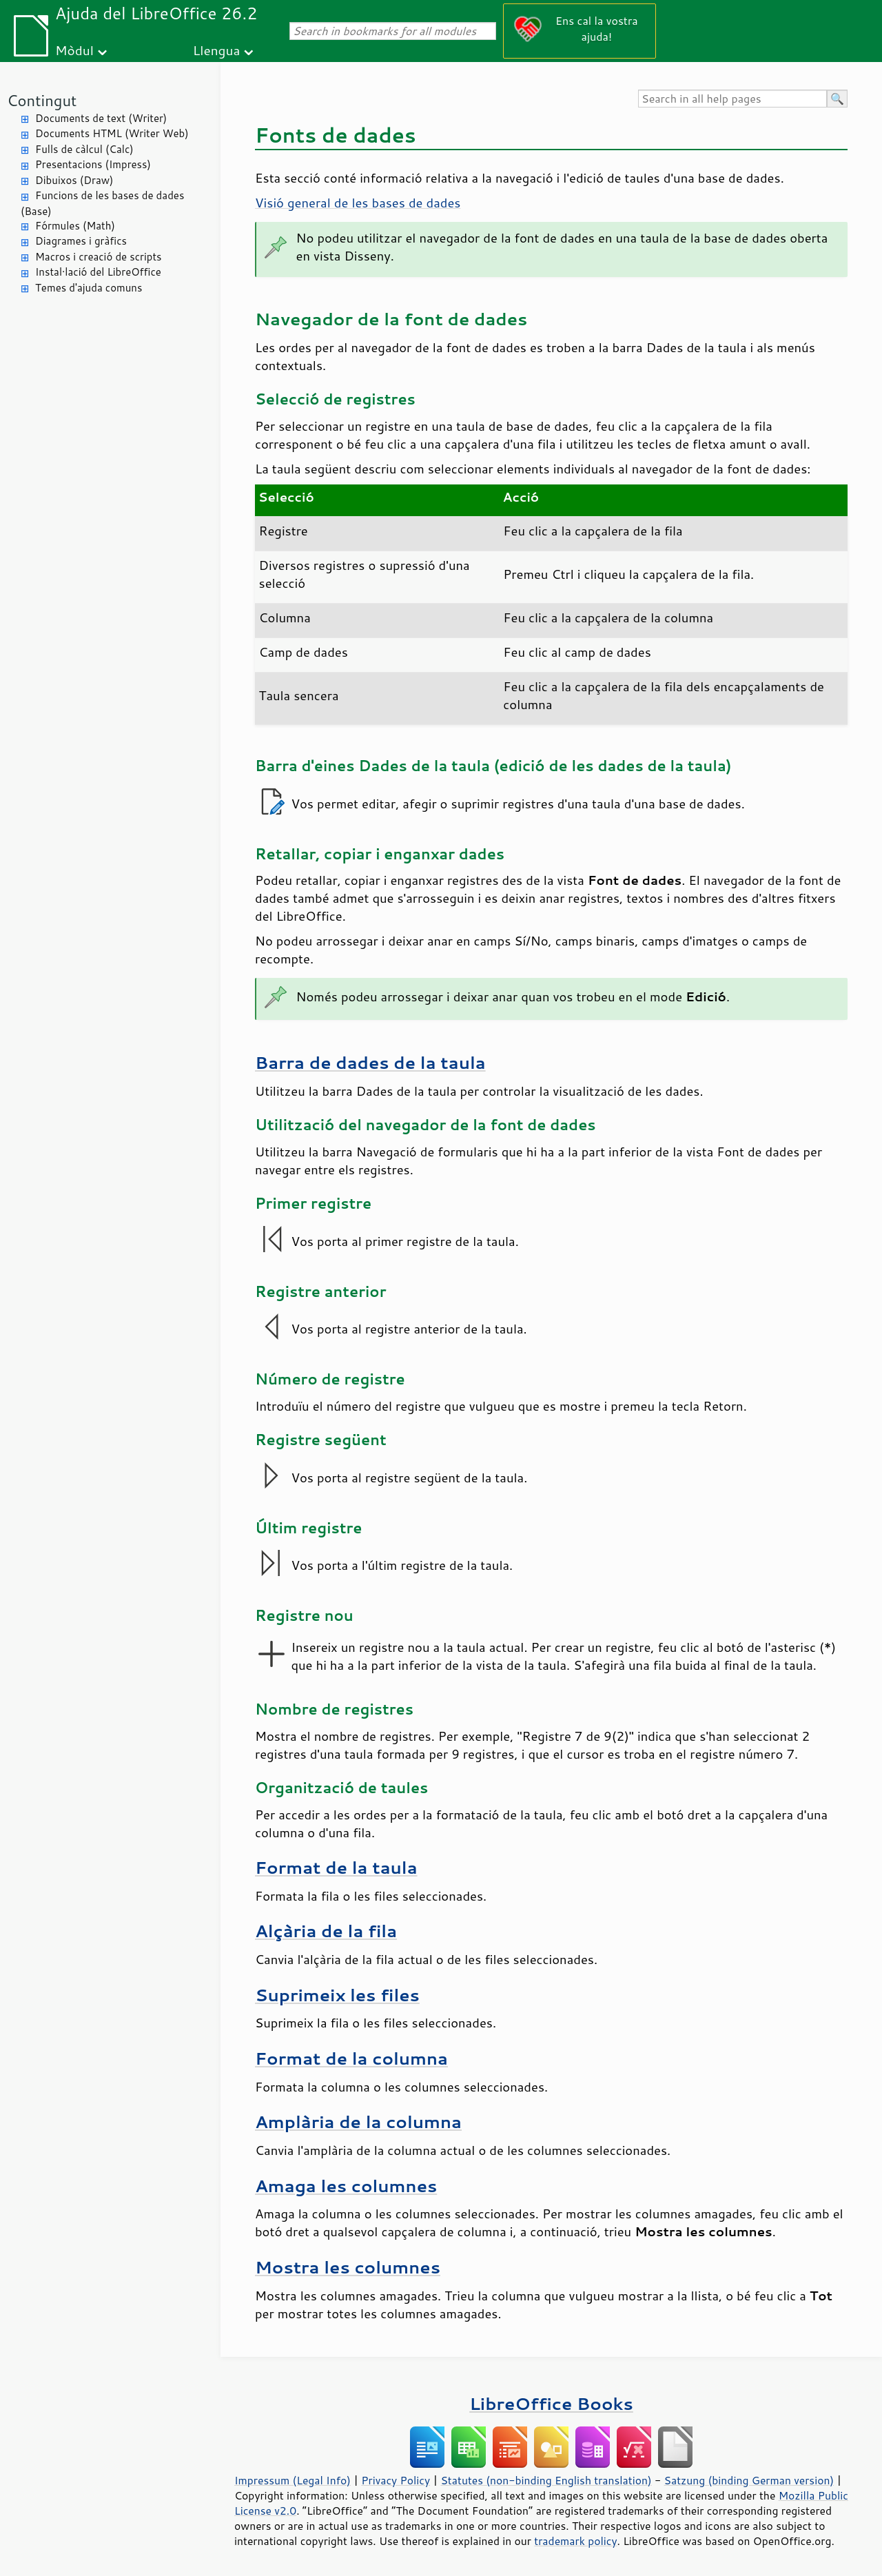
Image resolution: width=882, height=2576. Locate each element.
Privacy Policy (395, 2480)
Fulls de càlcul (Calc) (84, 149)
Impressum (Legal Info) (292, 2480)
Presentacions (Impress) (93, 164)
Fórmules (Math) (75, 225)
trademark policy (575, 2540)
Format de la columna (351, 2058)
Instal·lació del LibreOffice (98, 272)
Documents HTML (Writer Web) (112, 133)
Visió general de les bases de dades (357, 203)
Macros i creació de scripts (98, 256)
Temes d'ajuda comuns (88, 287)
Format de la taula (336, 1867)
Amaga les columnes (346, 2186)
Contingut (41, 100)
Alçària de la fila (326, 1931)
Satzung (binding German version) (749, 2480)
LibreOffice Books (551, 2403)
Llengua (216, 50)
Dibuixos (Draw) (74, 180)
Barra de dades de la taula (370, 1062)
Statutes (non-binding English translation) (545, 2480)
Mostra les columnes (347, 2267)
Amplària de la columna (358, 2121)
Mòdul (74, 50)
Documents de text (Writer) (101, 118)
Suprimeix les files (337, 1995)
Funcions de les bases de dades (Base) (102, 203)
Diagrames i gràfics (81, 241)
